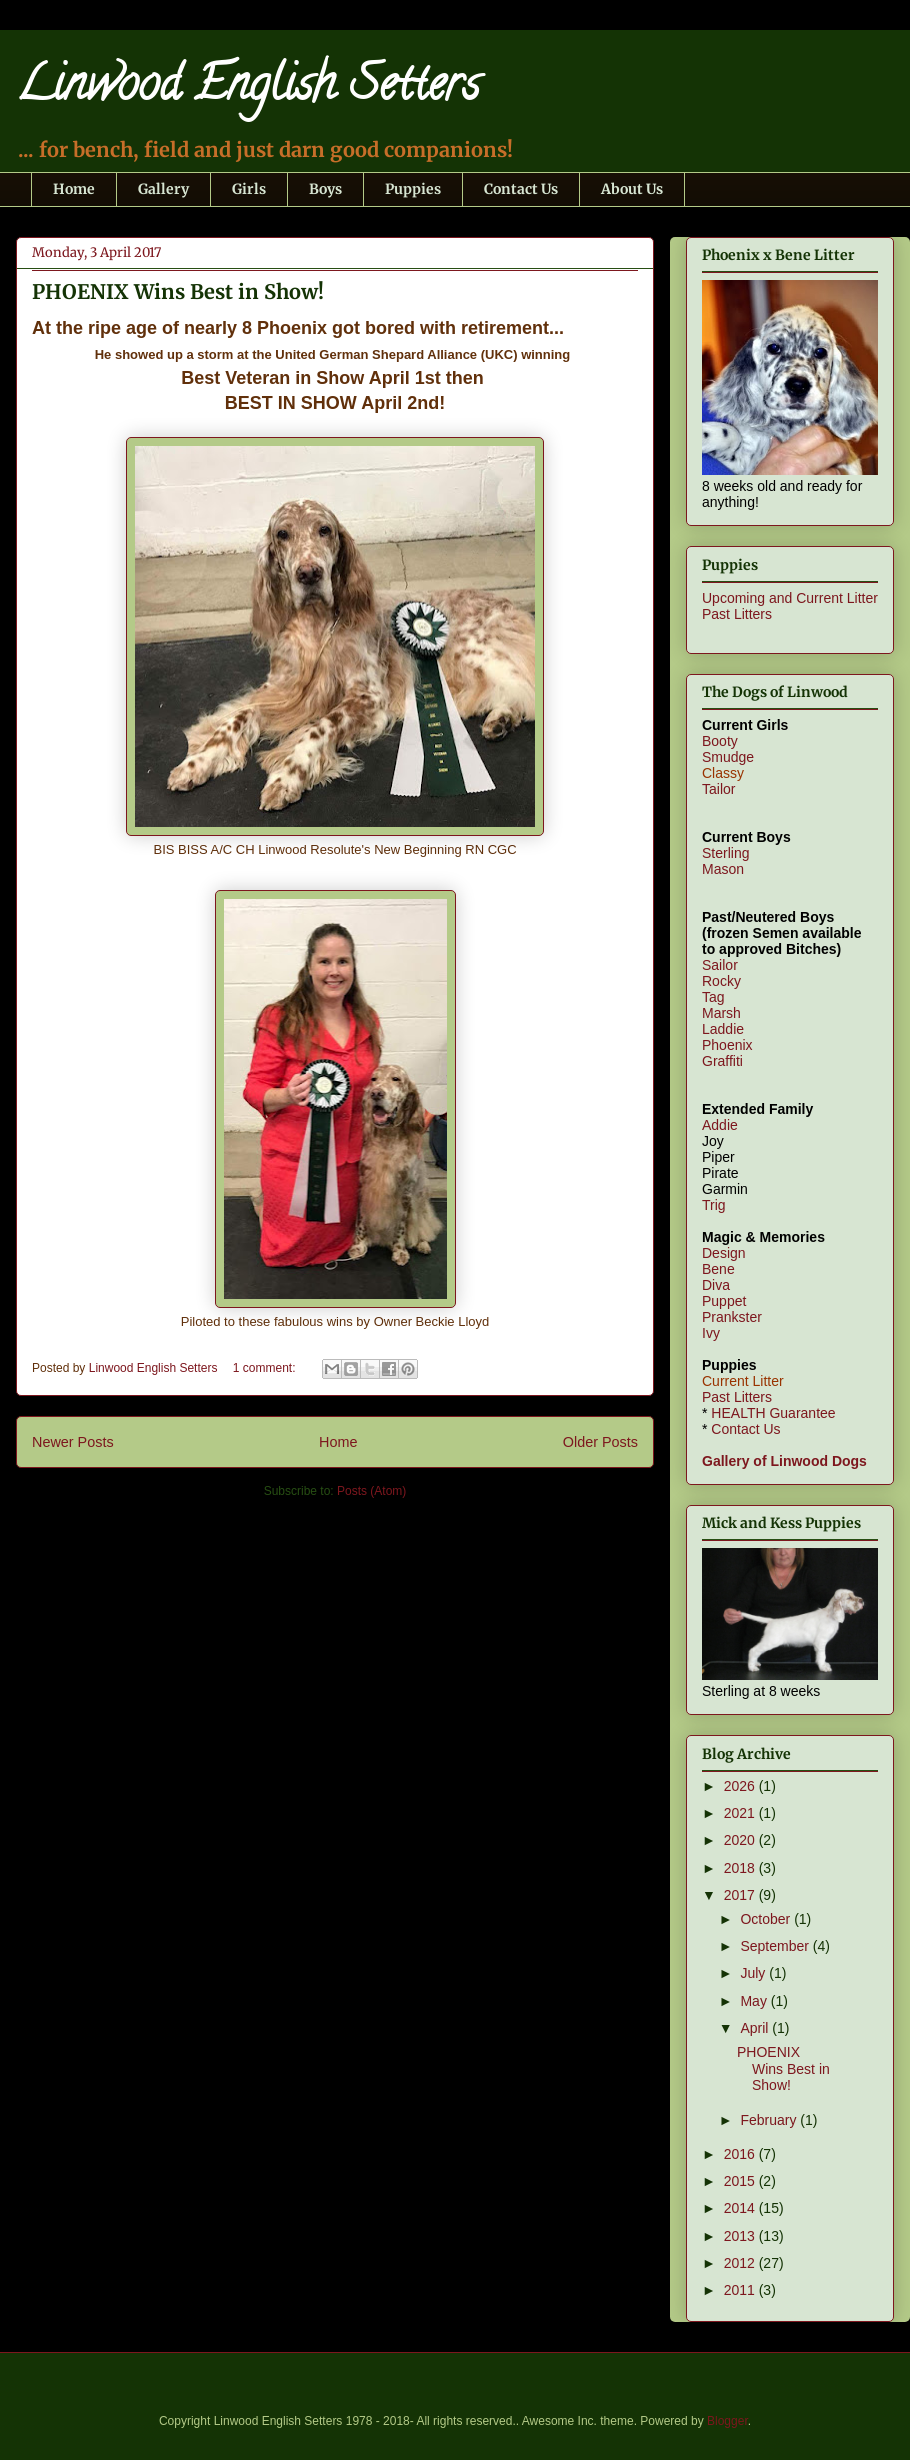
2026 (741, 1786)
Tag (713, 997)
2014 (741, 2208)
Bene (718, 1269)
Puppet (724, 1301)
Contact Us (521, 189)
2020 (741, 1840)
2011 (741, 2290)
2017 (741, 1895)
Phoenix (727, 1045)
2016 (741, 2154)
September (776, 1946)
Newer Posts (73, 1442)
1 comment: (266, 1368)
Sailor (720, 965)
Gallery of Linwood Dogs (784, 1461)
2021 (741, 1813)
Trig (714, 1205)
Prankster (732, 1317)
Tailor (718, 789)
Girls (249, 189)
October (767, 1919)
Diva (716, 1285)
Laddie (723, 1029)
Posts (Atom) (371, 1491)
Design (724, 1253)
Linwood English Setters (247, 89)
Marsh (721, 1013)
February (770, 2120)
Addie (720, 1125)
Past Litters (737, 614)
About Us (632, 189)
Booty (720, 741)
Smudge (728, 757)
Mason (723, 869)
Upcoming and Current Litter (790, 598)
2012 (741, 2263)
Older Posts (600, 1442)
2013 (741, 2236)
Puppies (413, 189)
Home (74, 189)
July (754, 1973)
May (755, 2001)
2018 (741, 1868)
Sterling (725, 853)
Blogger (727, 2421)
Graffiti (722, 1061)
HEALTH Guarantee (773, 1413)
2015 (741, 2181)
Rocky (721, 981)
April (756, 2028)
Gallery (163, 189)
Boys (325, 189)
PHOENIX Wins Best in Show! (178, 291)
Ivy (711, 1333)
